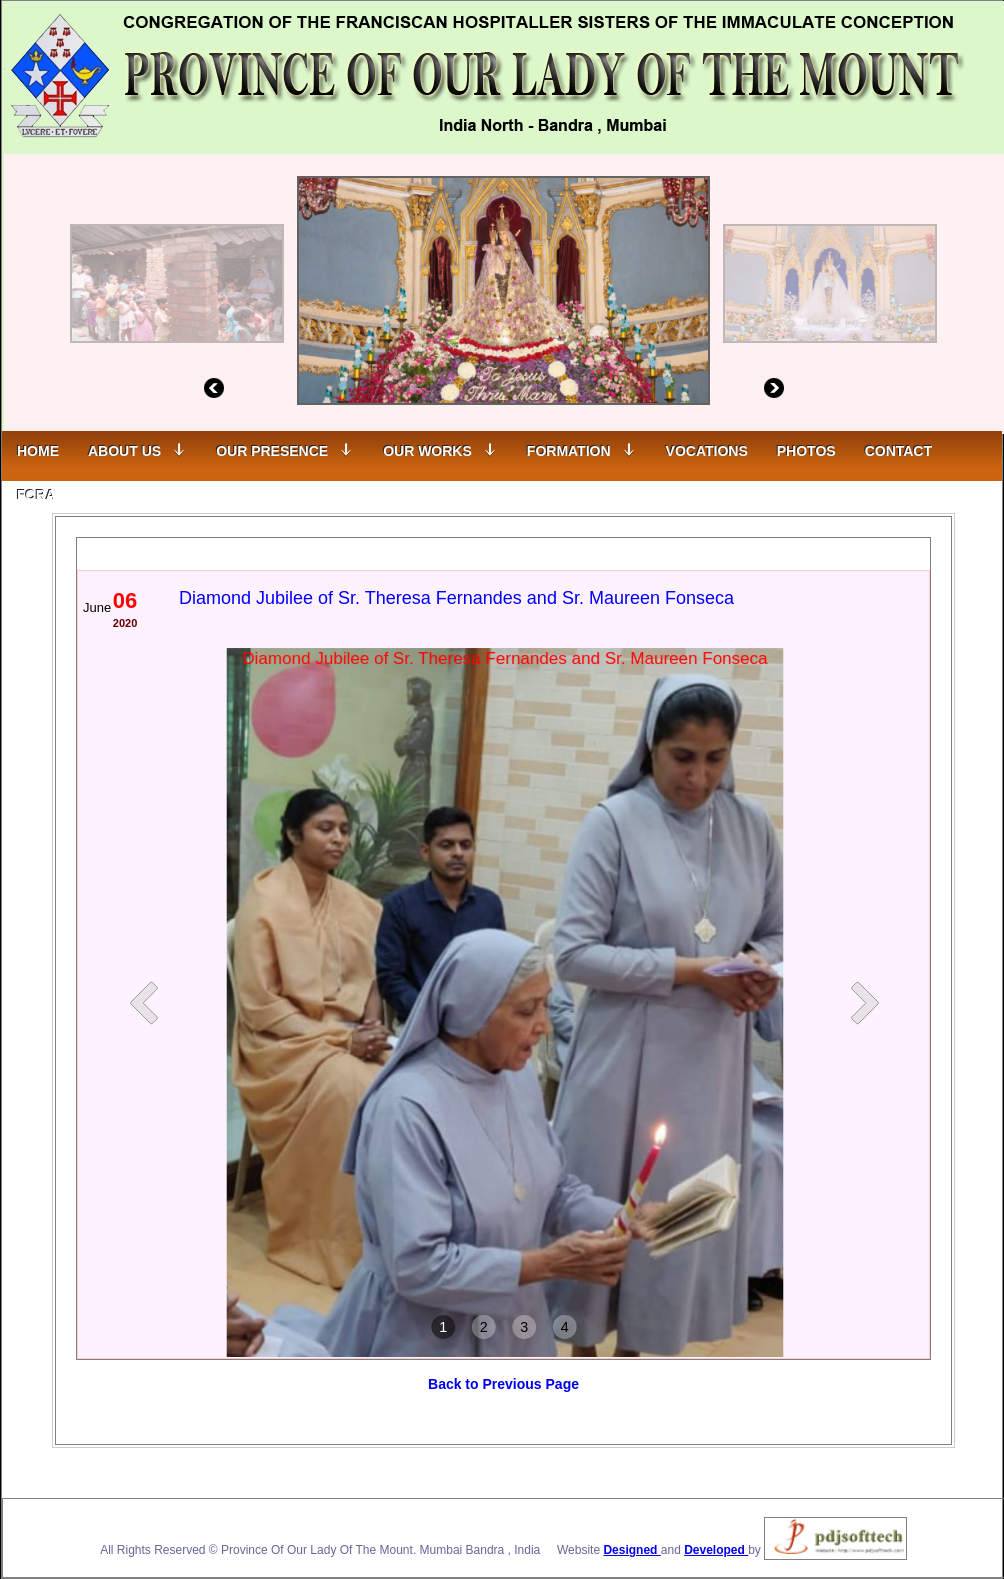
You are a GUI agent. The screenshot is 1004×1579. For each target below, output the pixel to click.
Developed (716, 1550)
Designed (631, 1550)
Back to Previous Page (503, 1384)
